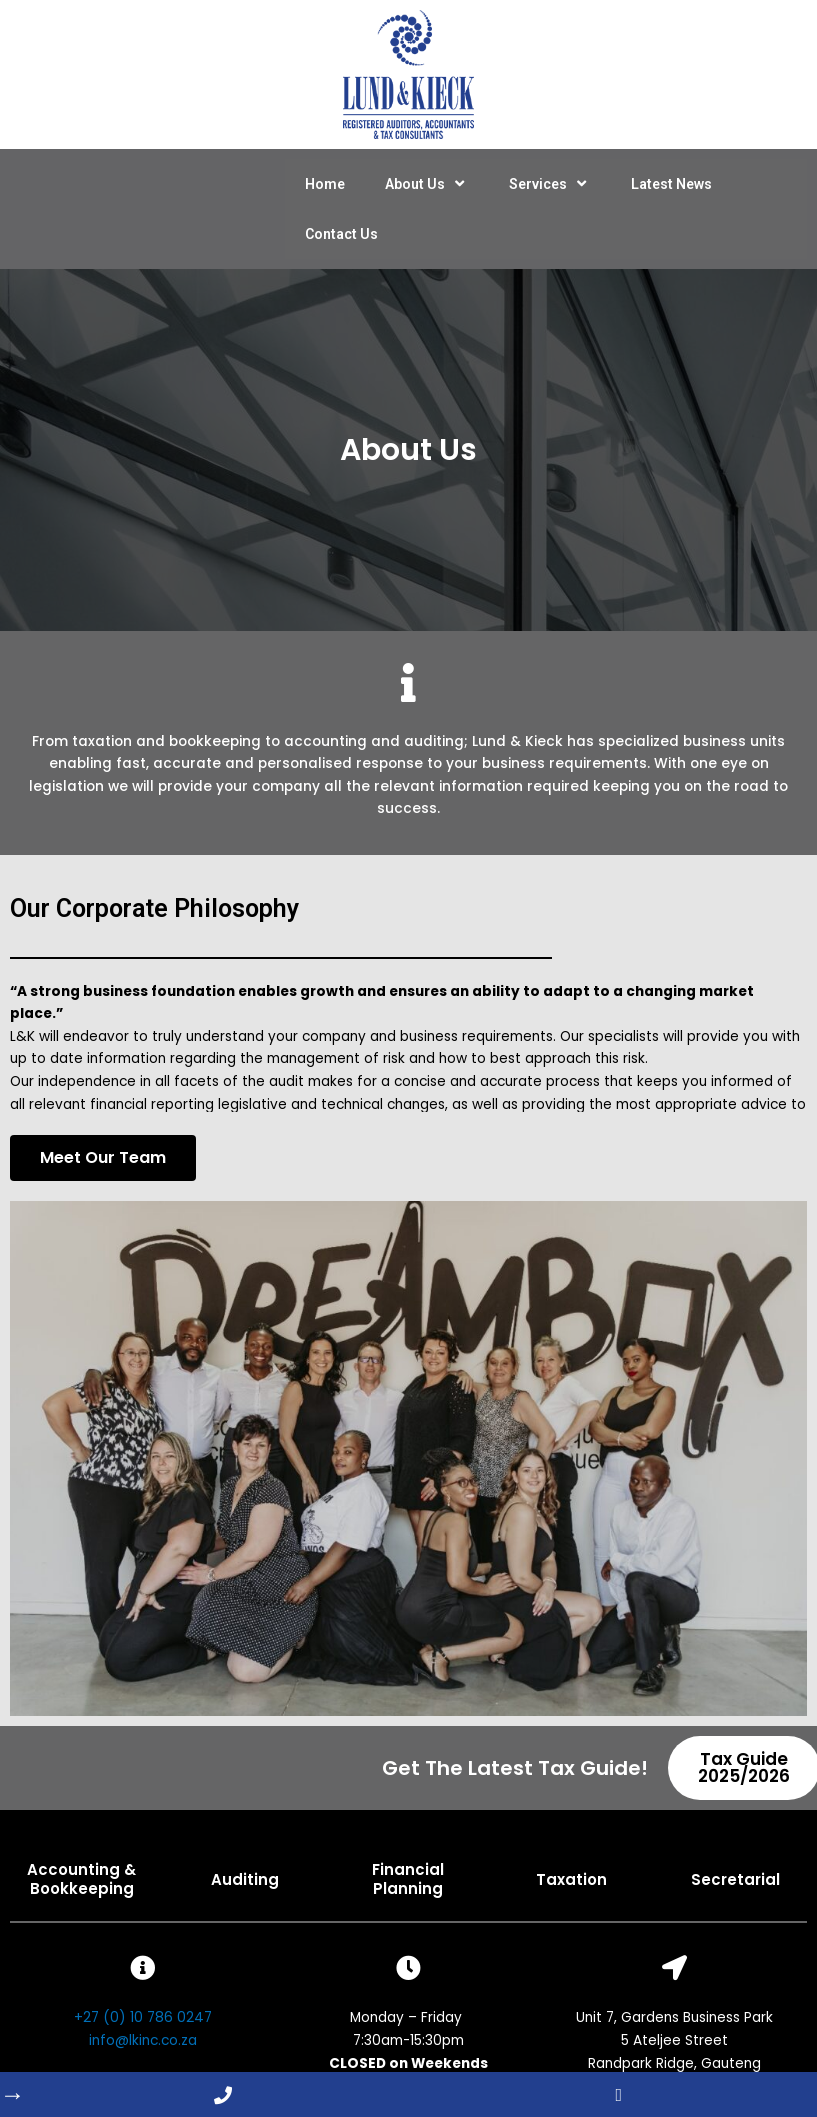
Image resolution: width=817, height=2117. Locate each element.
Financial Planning (408, 1879)
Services (550, 184)
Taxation (571, 1879)
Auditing (245, 1879)
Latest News (671, 184)
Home (325, 184)
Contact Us (341, 234)
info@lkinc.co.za (143, 2040)
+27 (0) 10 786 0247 (143, 2017)
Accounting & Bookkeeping (81, 1879)
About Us (427, 184)
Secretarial (735, 1879)
